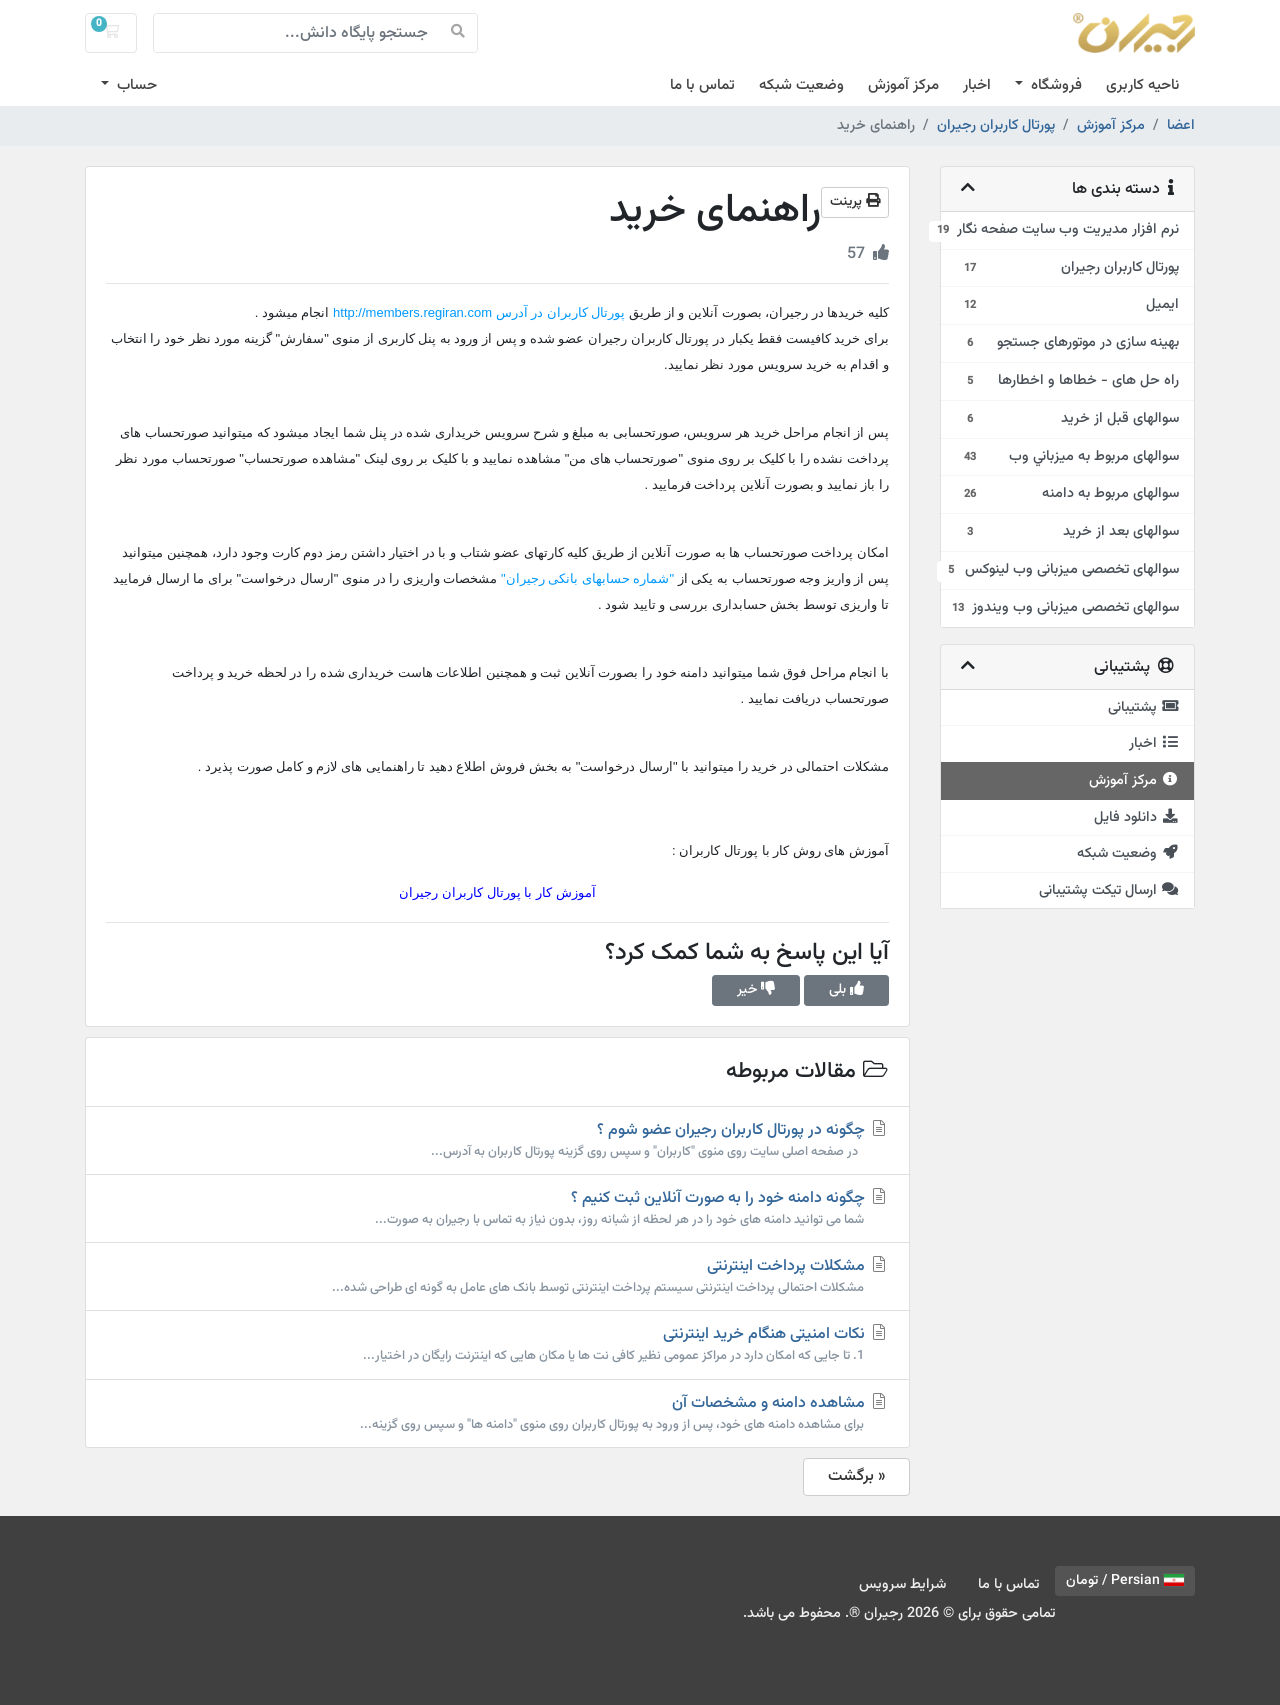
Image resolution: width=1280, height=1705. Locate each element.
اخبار (977, 85)
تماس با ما (702, 85)
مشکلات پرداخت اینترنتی (497, 1276)
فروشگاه (1054, 85)
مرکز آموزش (903, 85)
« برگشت (856, 1476)
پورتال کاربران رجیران (996, 126)
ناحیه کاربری (1142, 85)
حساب (135, 85)
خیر (756, 990)
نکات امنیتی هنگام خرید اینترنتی (497, 1344)
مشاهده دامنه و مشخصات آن (497, 1413)
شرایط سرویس (902, 1584)
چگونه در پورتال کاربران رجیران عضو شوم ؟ (497, 1140)
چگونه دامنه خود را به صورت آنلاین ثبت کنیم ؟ (497, 1208)
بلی (846, 990)
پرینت (855, 202)
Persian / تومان (1125, 1581)
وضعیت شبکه (801, 85)
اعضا (1181, 126)
